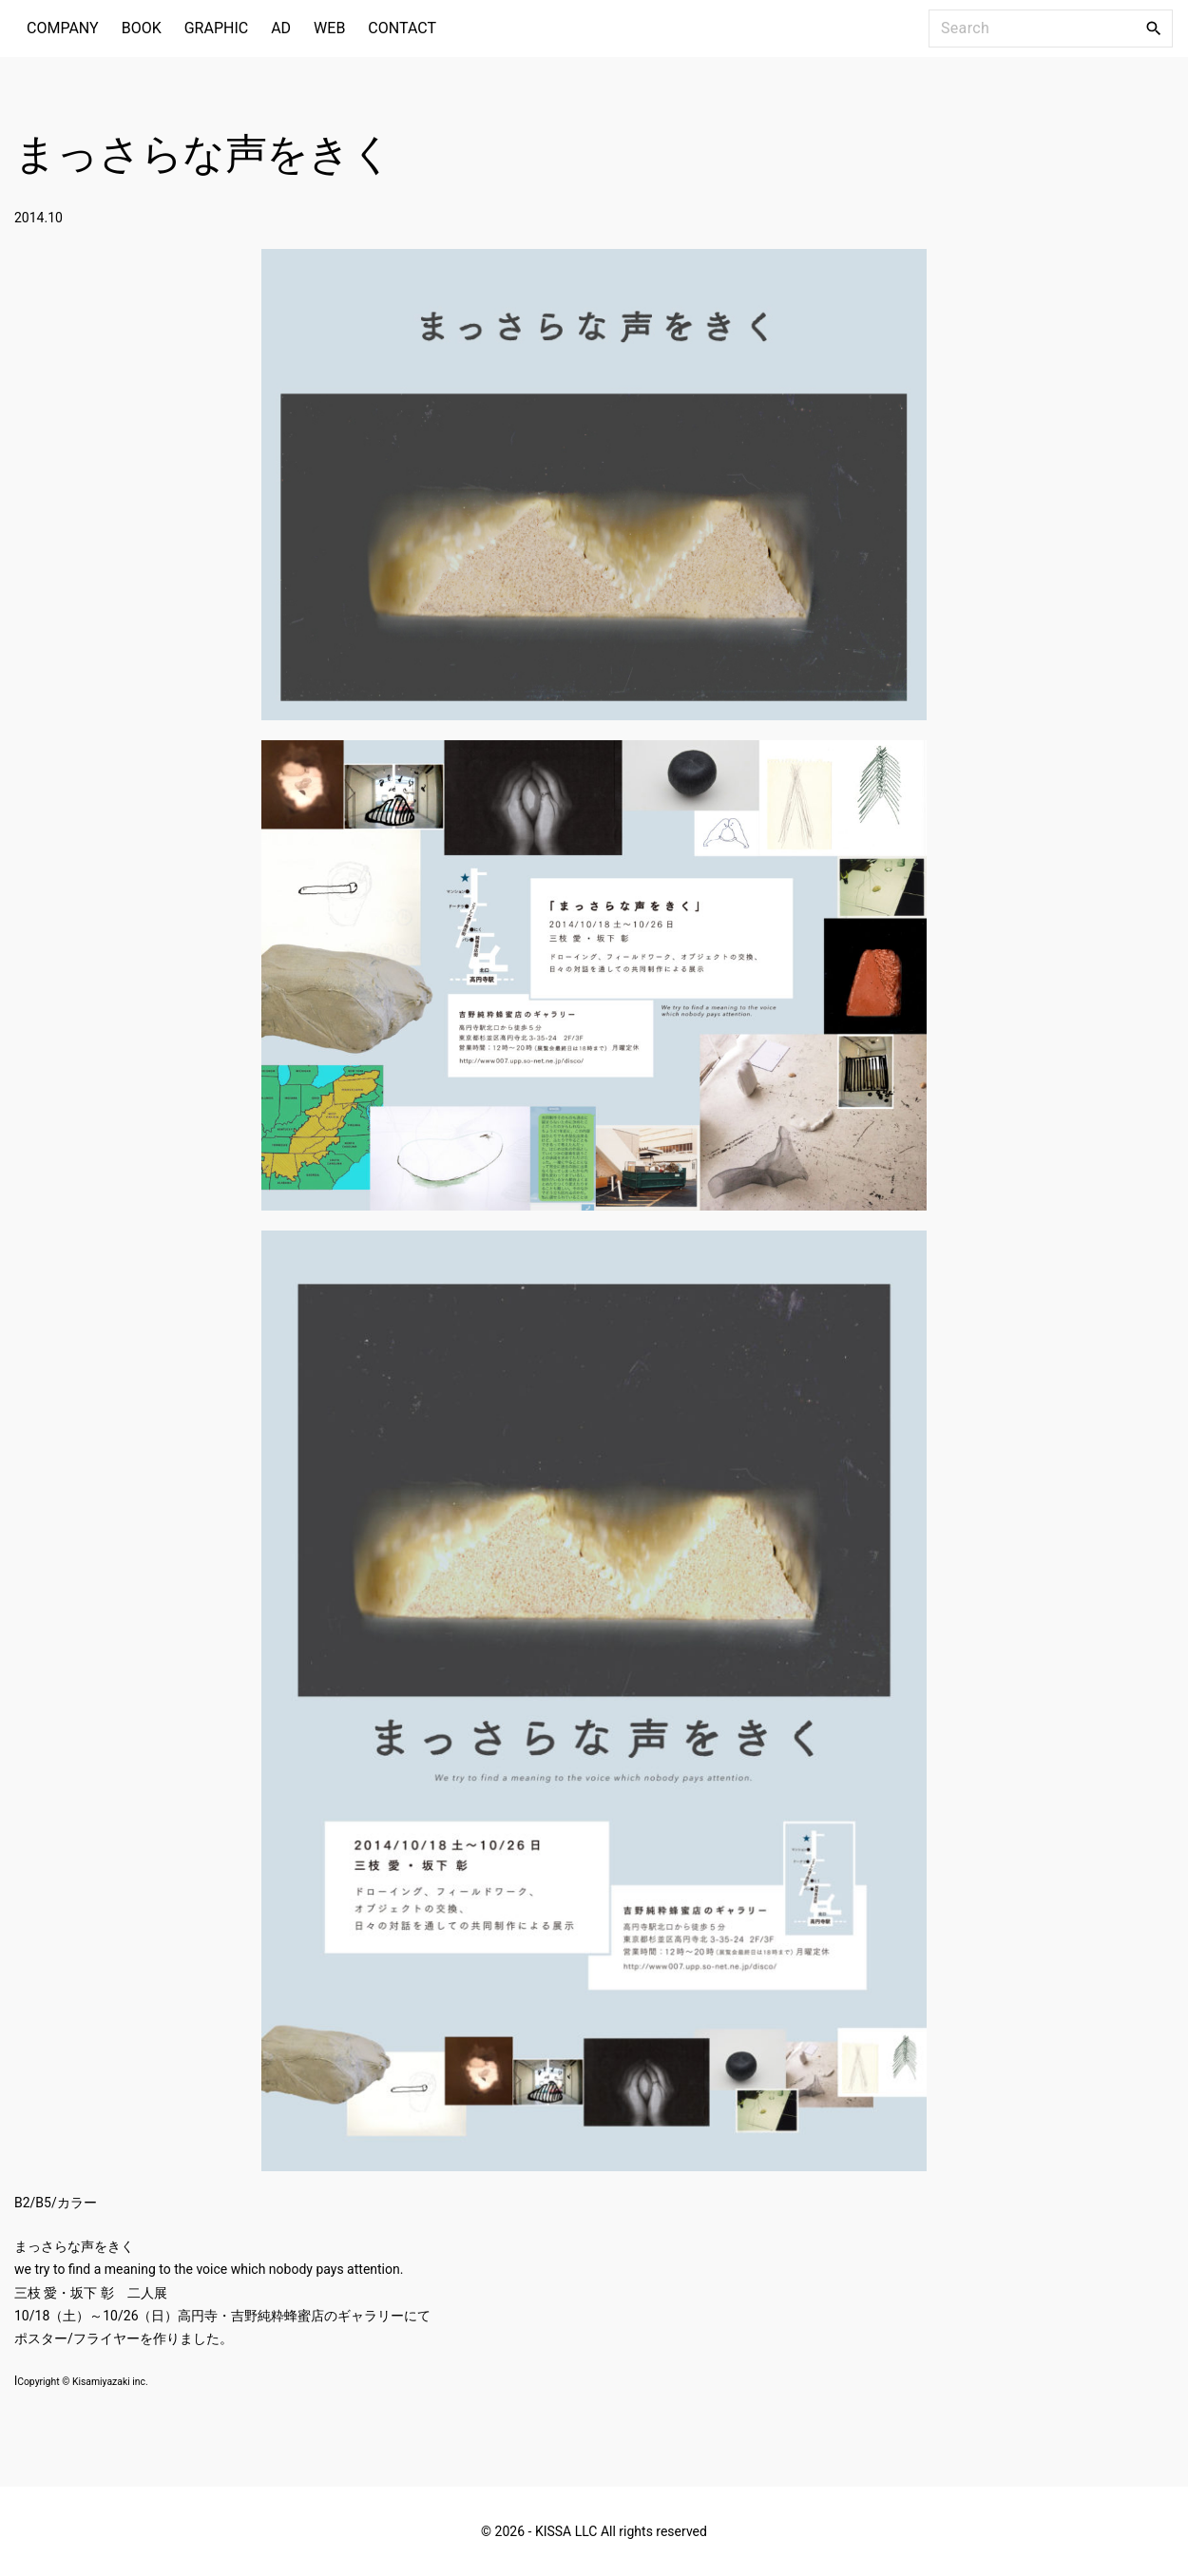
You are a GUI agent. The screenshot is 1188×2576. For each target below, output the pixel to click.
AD (281, 28)
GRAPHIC (216, 28)
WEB (329, 28)
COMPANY (63, 28)
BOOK (142, 28)
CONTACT (402, 28)
